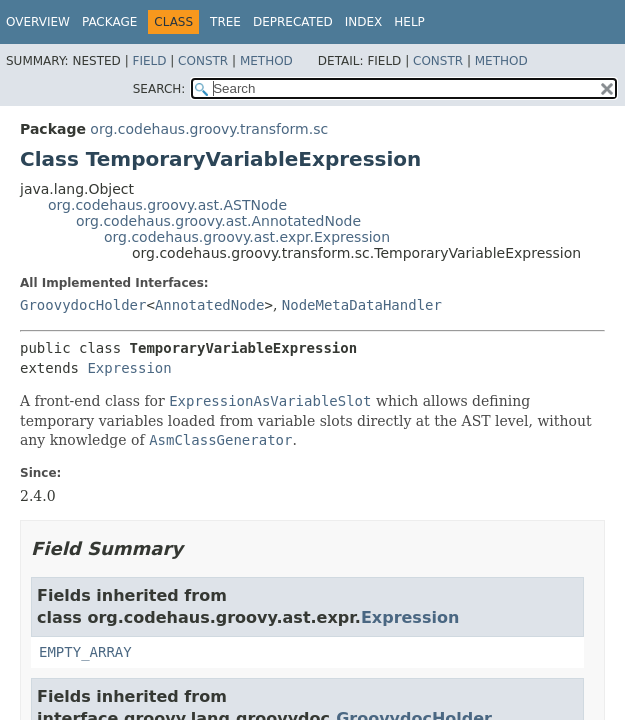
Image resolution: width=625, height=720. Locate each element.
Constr (203, 61)
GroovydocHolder (83, 305)
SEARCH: (159, 89)
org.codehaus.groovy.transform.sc (209, 129)
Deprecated (293, 22)
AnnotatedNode (210, 305)
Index (364, 22)
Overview (38, 22)
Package (109, 22)
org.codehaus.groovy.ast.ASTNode (167, 205)
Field (149, 61)
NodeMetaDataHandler (362, 305)
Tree (225, 22)
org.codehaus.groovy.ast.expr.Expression (247, 237)
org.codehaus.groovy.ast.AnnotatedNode (218, 221)
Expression (129, 368)
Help (409, 22)
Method (266, 61)
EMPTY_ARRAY (85, 652)
